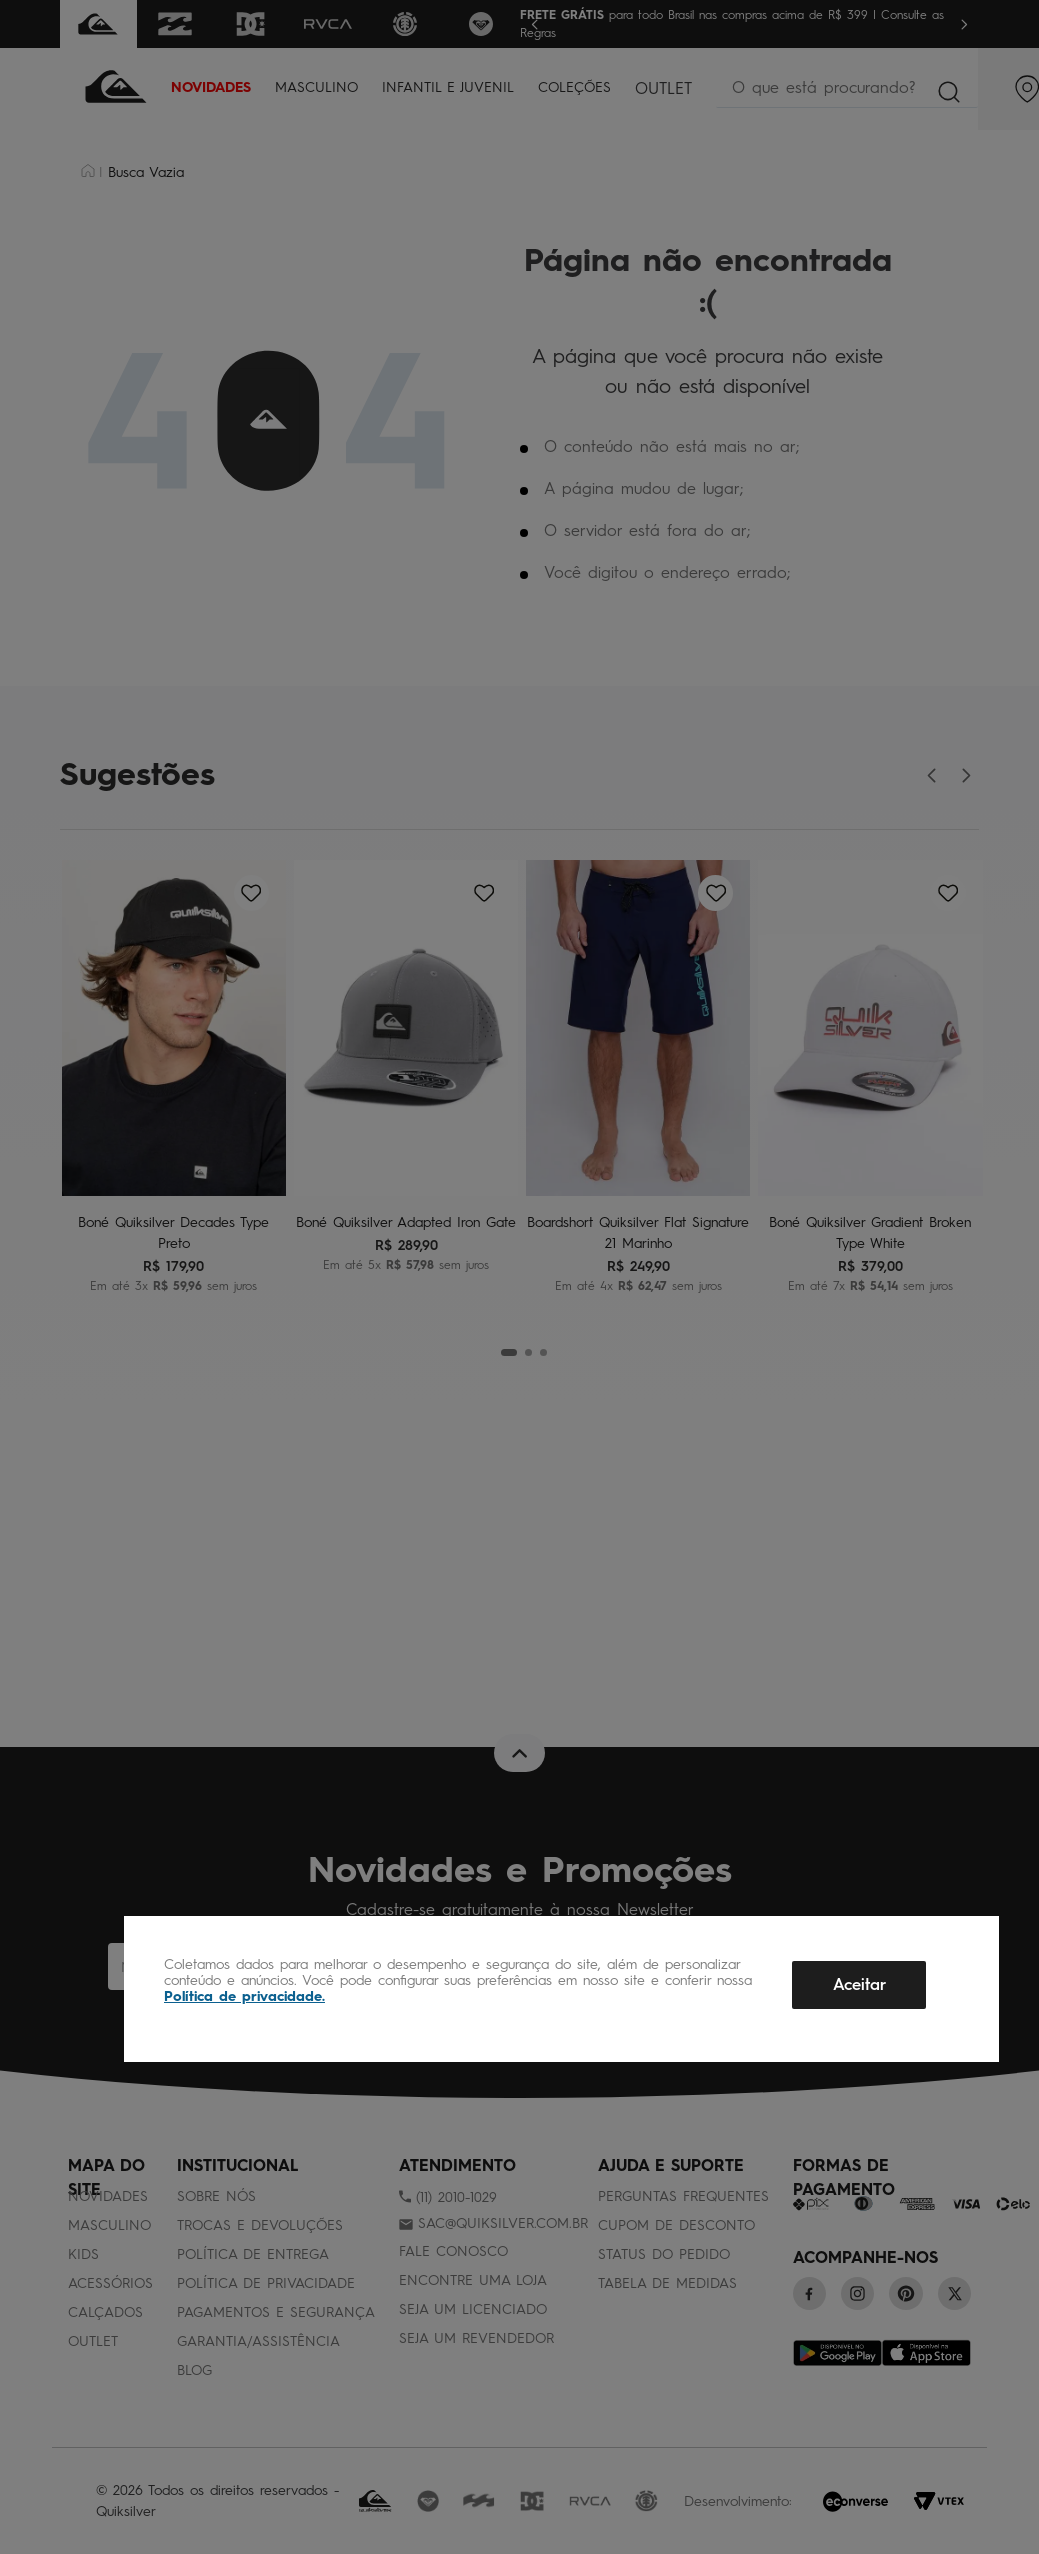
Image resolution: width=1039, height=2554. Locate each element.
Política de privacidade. (244, 1996)
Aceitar (859, 1984)
